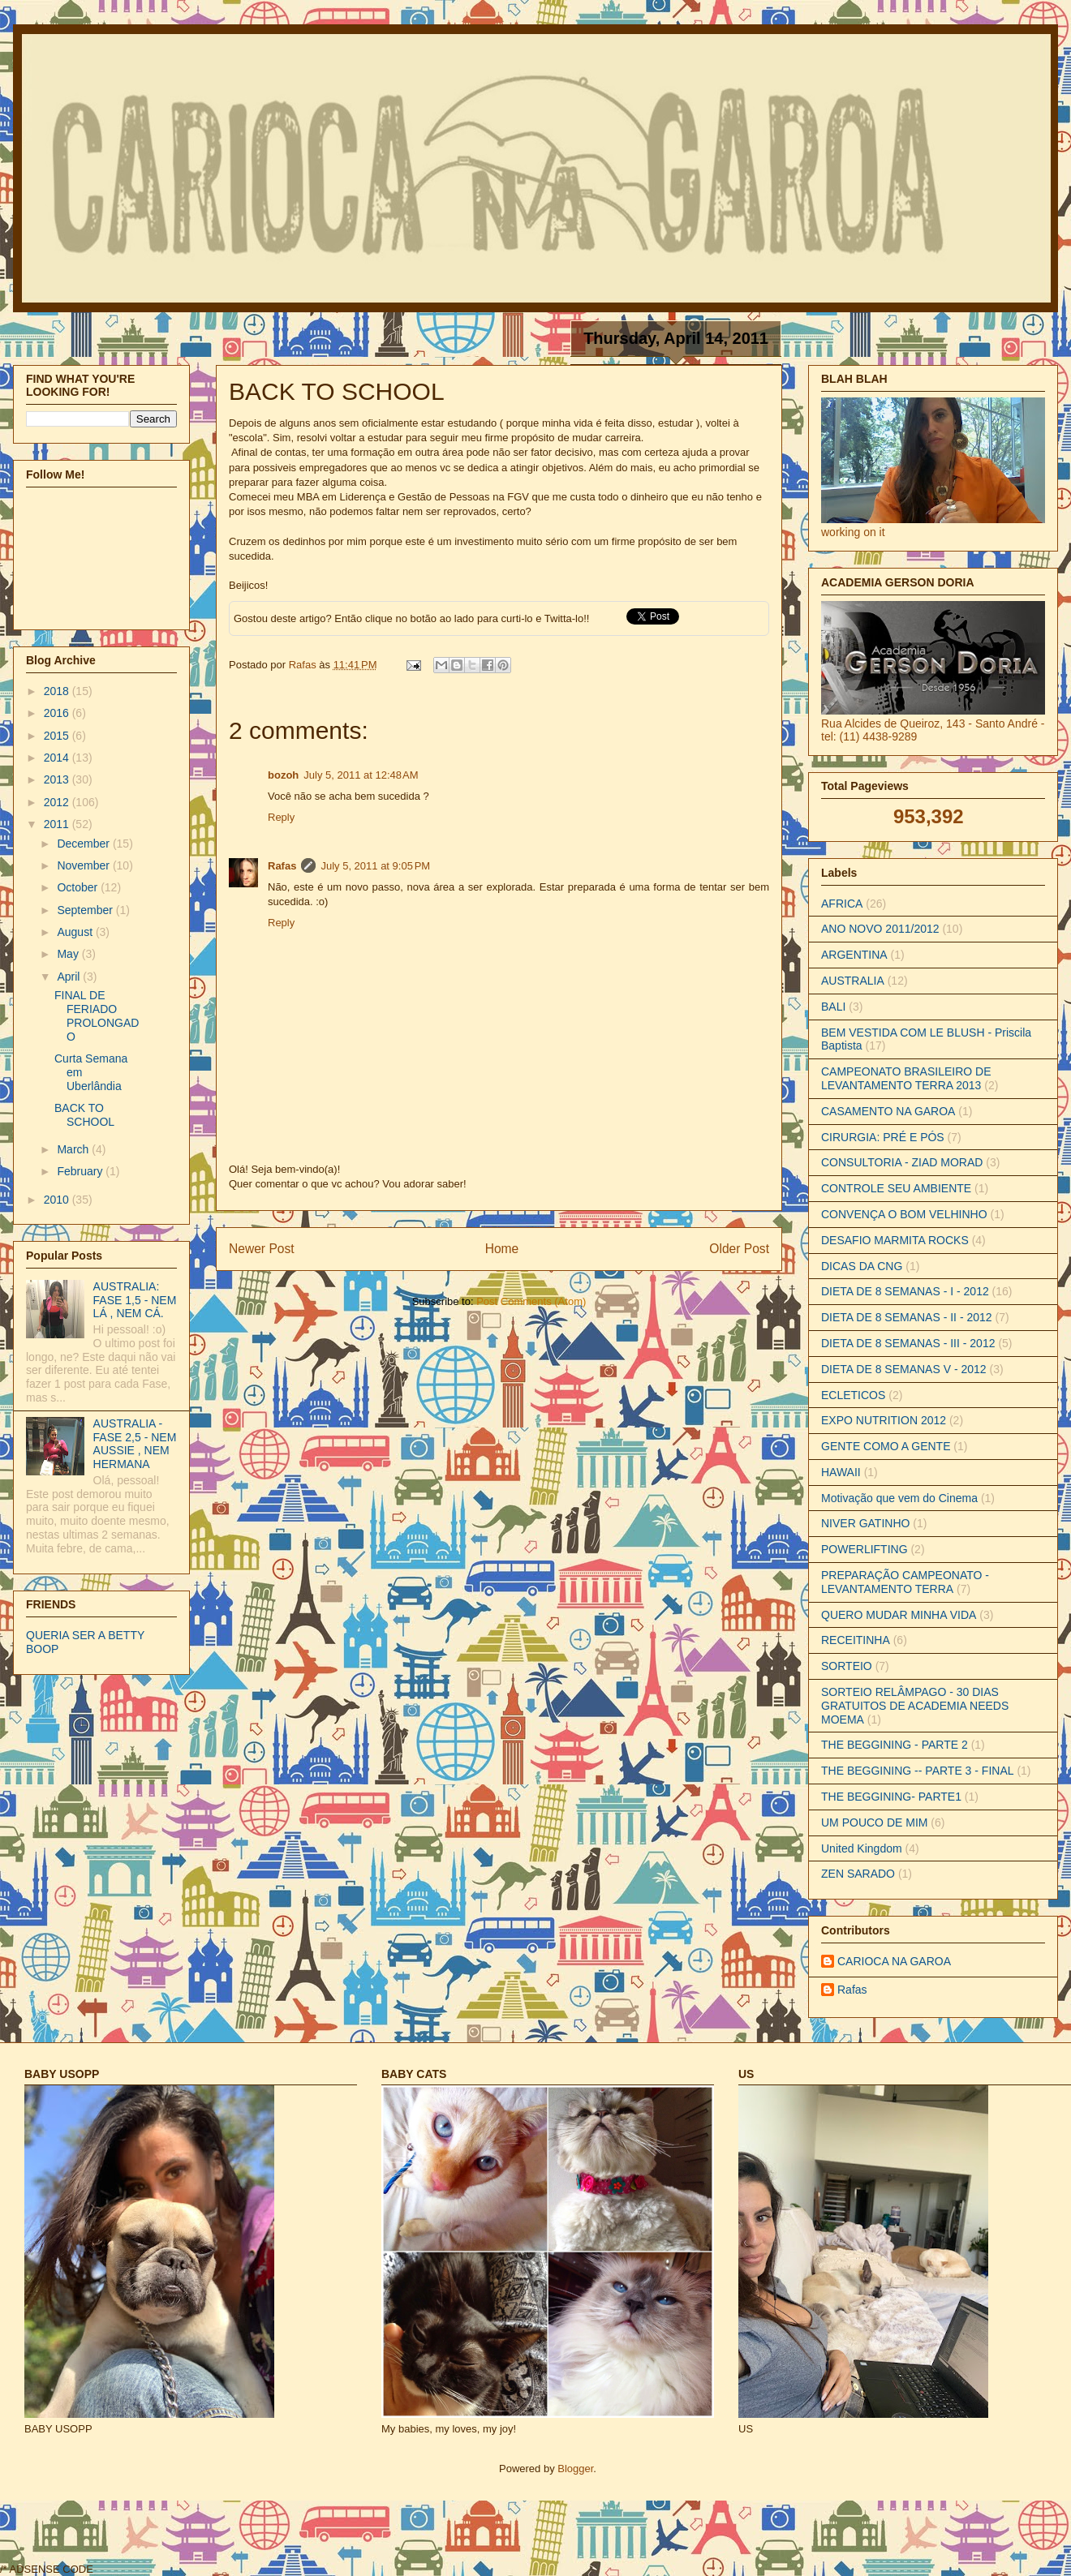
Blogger (575, 2468)
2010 (58, 1199)
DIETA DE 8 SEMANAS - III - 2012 (908, 1343)
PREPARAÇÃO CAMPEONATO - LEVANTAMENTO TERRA (905, 1582)
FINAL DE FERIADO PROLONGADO (96, 1015)
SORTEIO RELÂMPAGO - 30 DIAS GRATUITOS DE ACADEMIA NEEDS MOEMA (915, 1705)
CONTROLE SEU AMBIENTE (896, 1188)
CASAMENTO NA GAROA (888, 1111)
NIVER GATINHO (865, 1523)
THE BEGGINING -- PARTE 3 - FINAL (917, 1770)
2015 (58, 735)
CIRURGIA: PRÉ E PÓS (882, 1137)
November (84, 865)
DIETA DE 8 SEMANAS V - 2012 (904, 1369)
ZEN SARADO (858, 1873)
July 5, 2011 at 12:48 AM (360, 775)
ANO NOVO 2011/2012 (880, 928)
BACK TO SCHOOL (84, 1114)
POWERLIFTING (864, 1549)
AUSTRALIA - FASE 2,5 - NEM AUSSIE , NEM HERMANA (135, 1443)
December (84, 843)
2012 (58, 802)
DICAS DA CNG (861, 1266)
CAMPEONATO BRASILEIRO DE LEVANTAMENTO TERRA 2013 (906, 1078)
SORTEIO (846, 1665)
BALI (833, 1006)
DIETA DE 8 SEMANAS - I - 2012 (905, 1291)
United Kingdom (861, 1848)
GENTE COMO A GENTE (885, 1446)
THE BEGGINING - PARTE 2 (894, 1744)
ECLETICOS (853, 1395)
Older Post (739, 1249)
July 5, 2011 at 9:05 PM (375, 866)
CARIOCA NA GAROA (894, 1961)
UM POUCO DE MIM (874, 1822)
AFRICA (841, 903)
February (81, 1171)
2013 (58, 779)
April (70, 976)
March (74, 1149)
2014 (58, 757)
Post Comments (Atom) (531, 1301)
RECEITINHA (855, 1640)
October (79, 887)
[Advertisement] (391, 2536)
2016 (58, 712)
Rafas (304, 665)
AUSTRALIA (852, 980)
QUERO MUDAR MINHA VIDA (898, 1614)
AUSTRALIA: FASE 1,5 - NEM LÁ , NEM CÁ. (135, 1300)
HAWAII (841, 1472)
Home (502, 1249)
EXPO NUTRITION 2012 (883, 1420)
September (86, 910)
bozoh (283, 775)
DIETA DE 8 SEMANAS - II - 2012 (906, 1317)
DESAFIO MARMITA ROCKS (895, 1240)
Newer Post (262, 1249)
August (76, 931)
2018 (58, 691)
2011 (58, 824)
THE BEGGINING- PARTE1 (891, 1796)
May (69, 953)
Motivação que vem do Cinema (899, 1498)
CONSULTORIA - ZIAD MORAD (902, 1162)
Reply (281, 817)
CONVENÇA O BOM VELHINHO (904, 1214)
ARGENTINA (854, 954)
